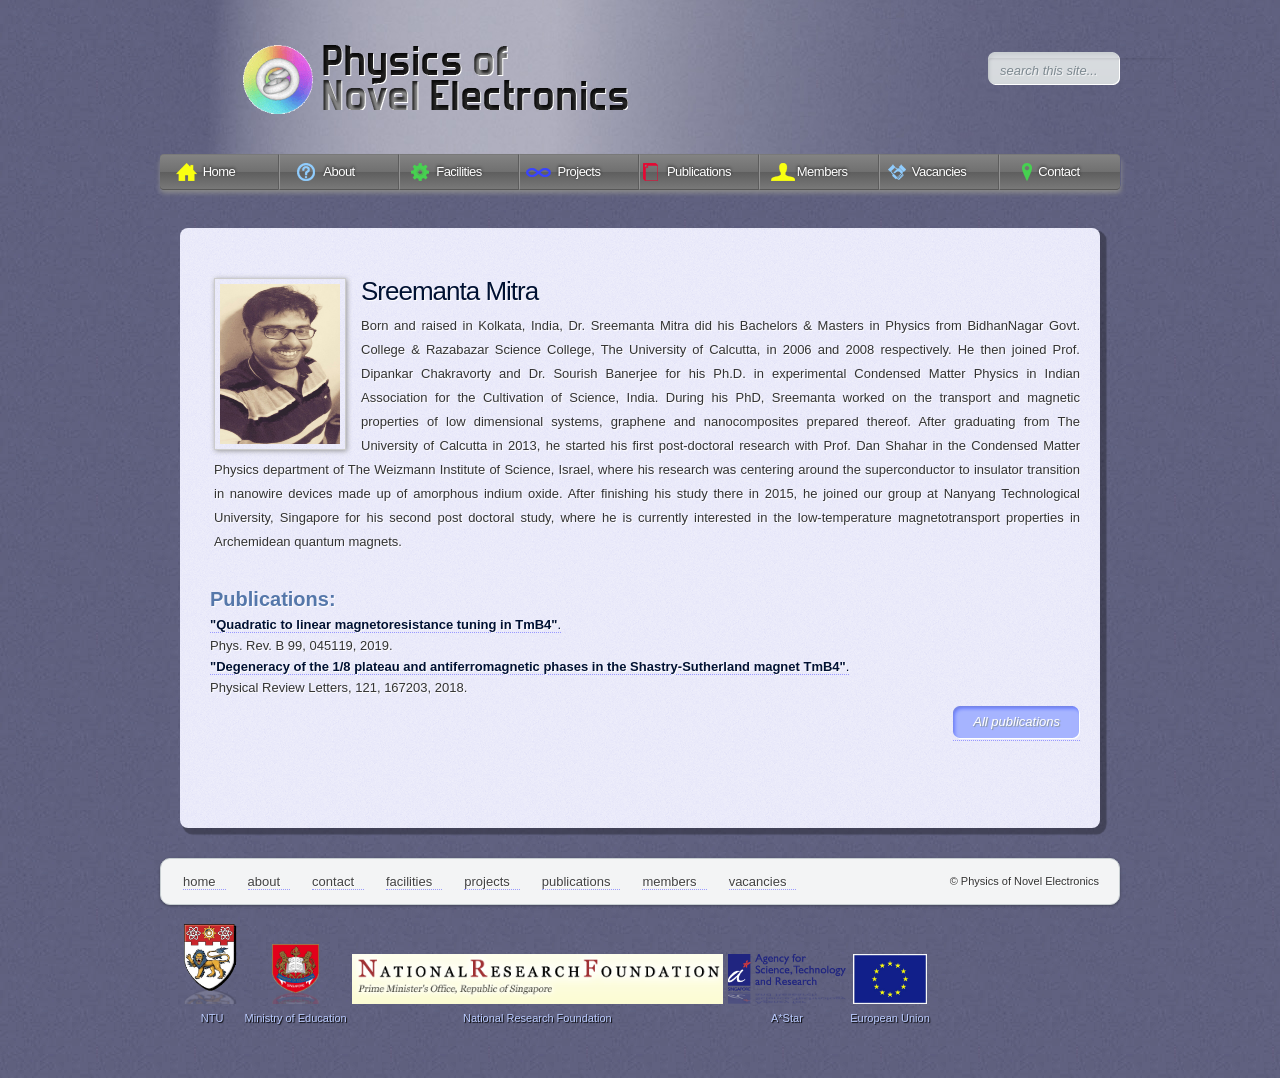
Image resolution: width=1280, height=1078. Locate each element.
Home (199, 881)
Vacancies (758, 881)
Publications (576, 881)
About (264, 881)
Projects (487, 881)
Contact (333, 881)
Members (669, 881)
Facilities (409, 881)
